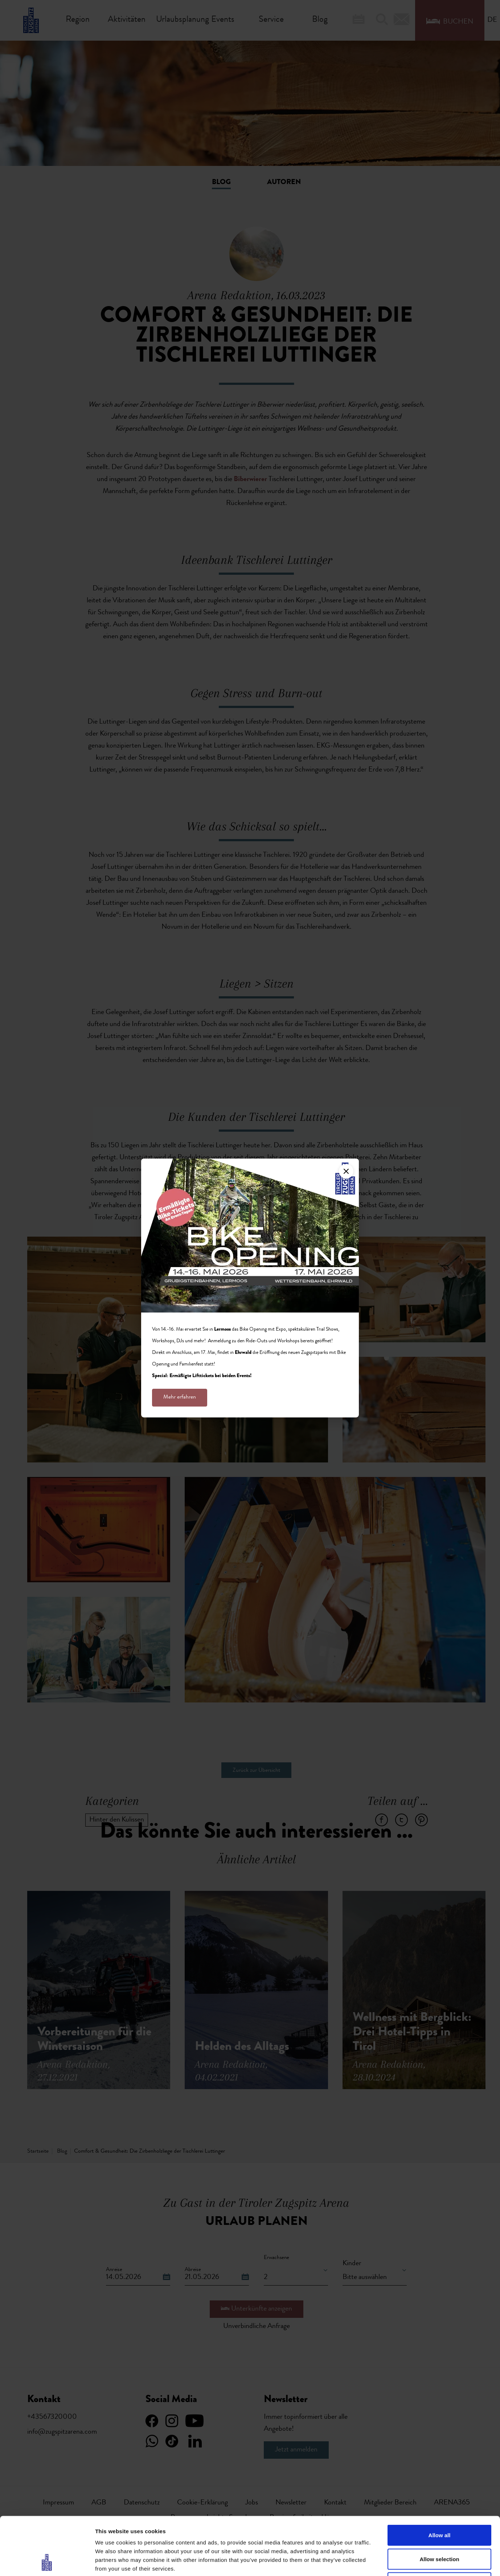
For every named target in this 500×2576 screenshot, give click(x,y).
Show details (381, 2562)
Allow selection (439, 2505)
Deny (439, 2528)
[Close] (346, 1171)
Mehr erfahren (179, 1397)
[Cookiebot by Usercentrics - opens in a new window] (47, 2561)
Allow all (440, 2481)
